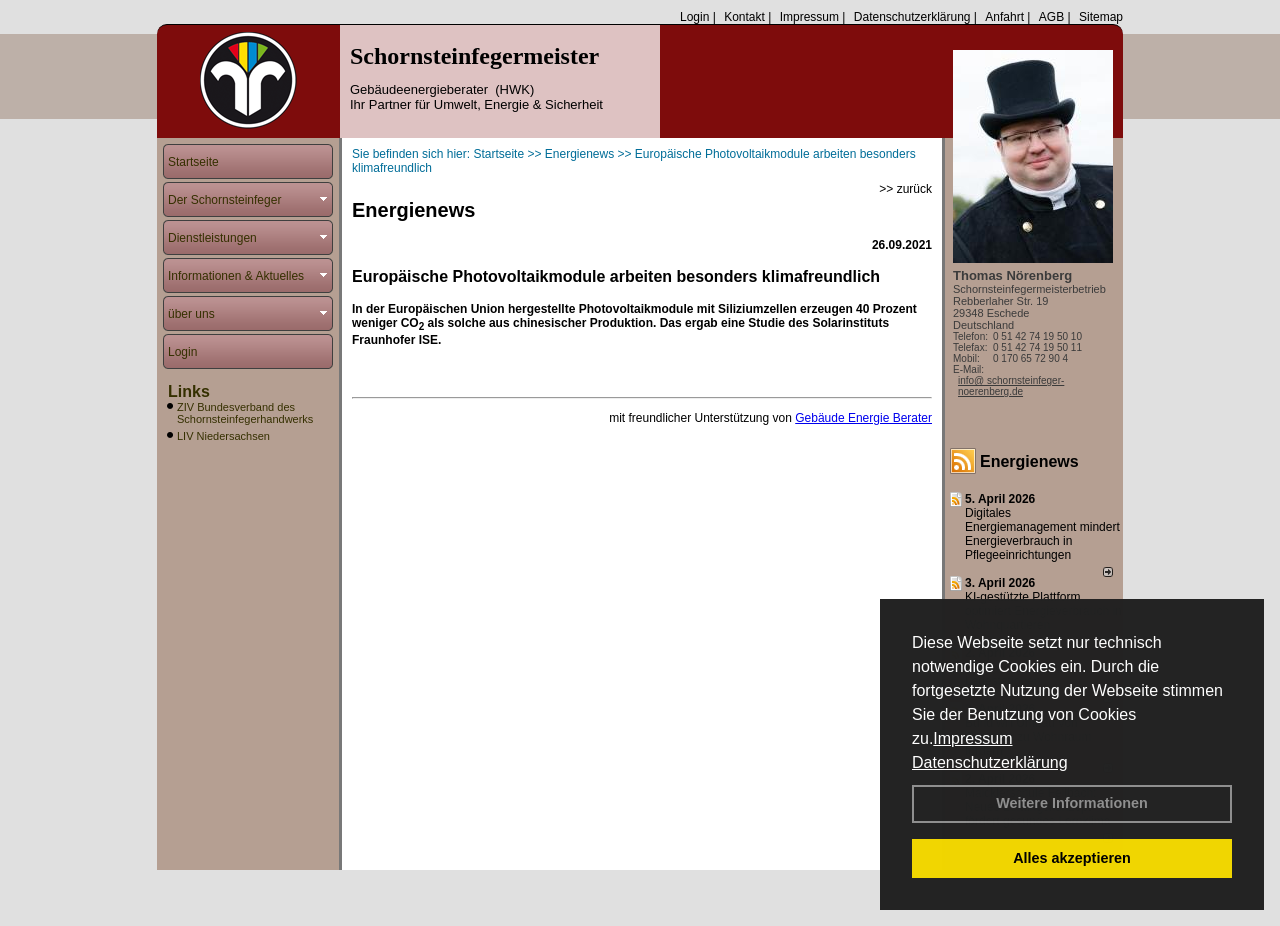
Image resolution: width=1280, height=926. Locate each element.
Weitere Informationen (1072, 803)
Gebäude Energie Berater (863, 418)
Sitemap (1101, 17)
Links (189, 391)
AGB (1051, 17)
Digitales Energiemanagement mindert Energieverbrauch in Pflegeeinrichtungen (1042, 534)
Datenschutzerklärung (990, 762)
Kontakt (744, 17)
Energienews (1029, 461)
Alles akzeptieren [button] (1072, 858)
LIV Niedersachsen (223, 436)
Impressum (972, 738)
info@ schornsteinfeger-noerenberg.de (1011, 386)
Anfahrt (1004, 17)
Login (694, 17)
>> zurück (905, 189)
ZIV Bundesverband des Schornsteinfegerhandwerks (245, 413)
